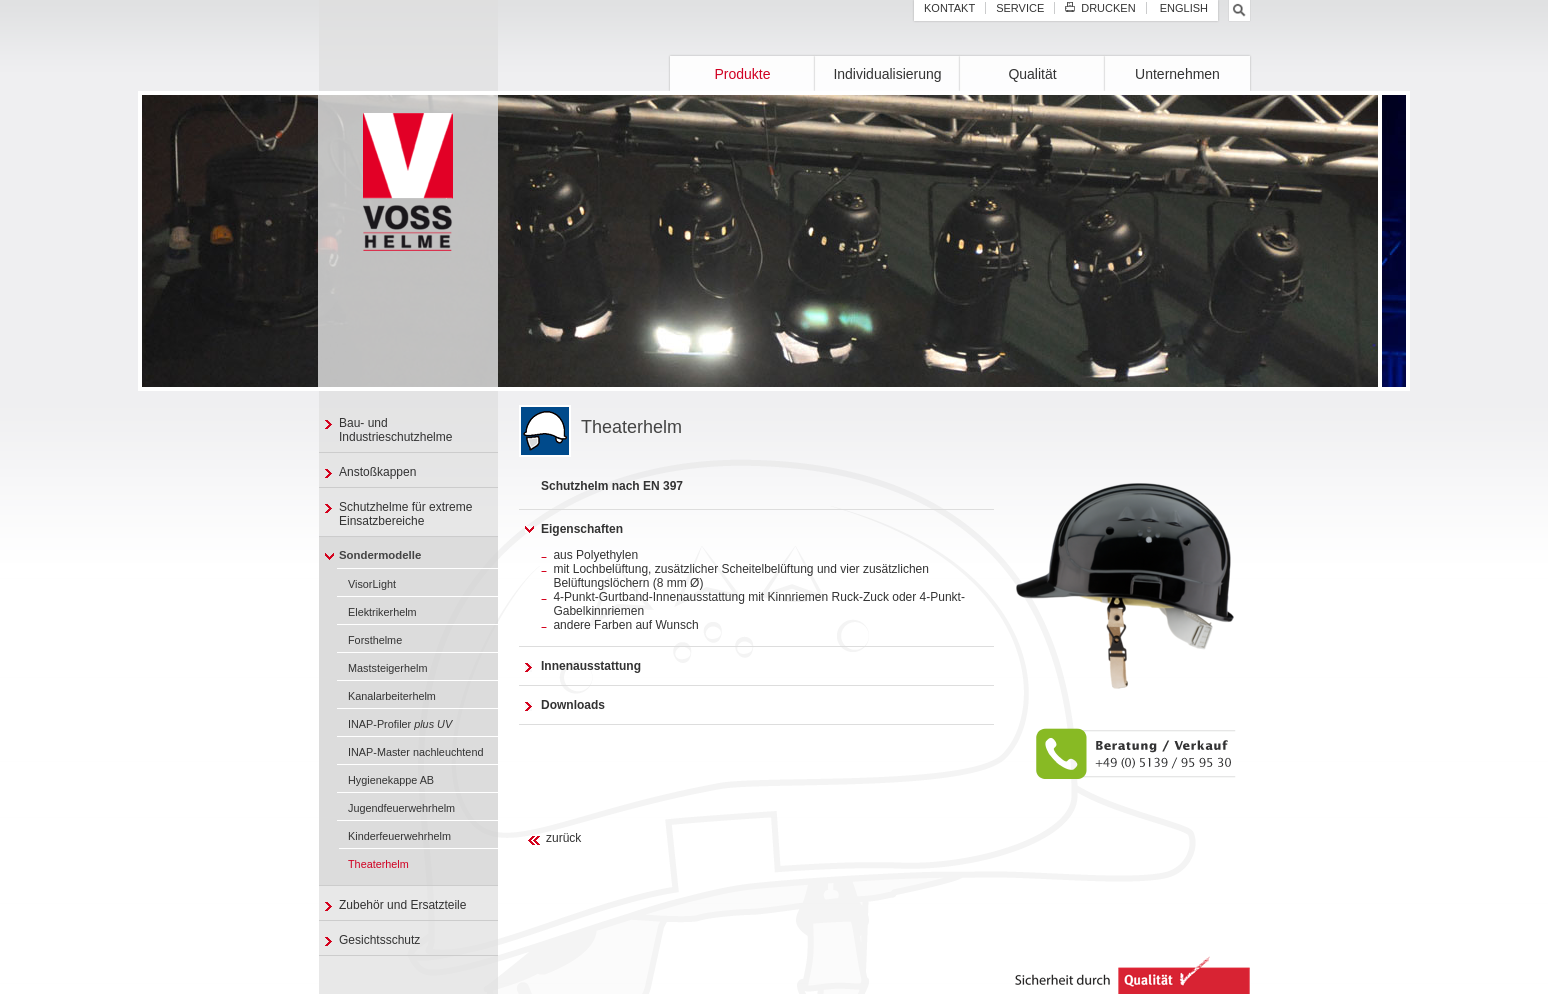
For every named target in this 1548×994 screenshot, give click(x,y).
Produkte (742, 74)
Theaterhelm (378, 864)
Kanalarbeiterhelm (392, 696)
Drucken (1100, 8)
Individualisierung (887, 74)
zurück (563, 838)
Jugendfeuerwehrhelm (401, 808)
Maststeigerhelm (387, 668)
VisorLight (372, 584)
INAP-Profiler (400, 724)
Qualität (1032, 74)
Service (1020, 8)
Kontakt (949, 8)
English (1182, 8)
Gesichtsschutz (379, 940)
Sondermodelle (380, 555)
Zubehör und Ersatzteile (402, 905)
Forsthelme (375, 640)
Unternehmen (1177, 74)
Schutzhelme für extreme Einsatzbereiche (405, 514)
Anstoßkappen (377, 472)
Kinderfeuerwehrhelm (399, 836)
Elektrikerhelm (382, 612)
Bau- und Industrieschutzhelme (395, 430)
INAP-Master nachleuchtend (415, 752)
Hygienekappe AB (391, 780)
